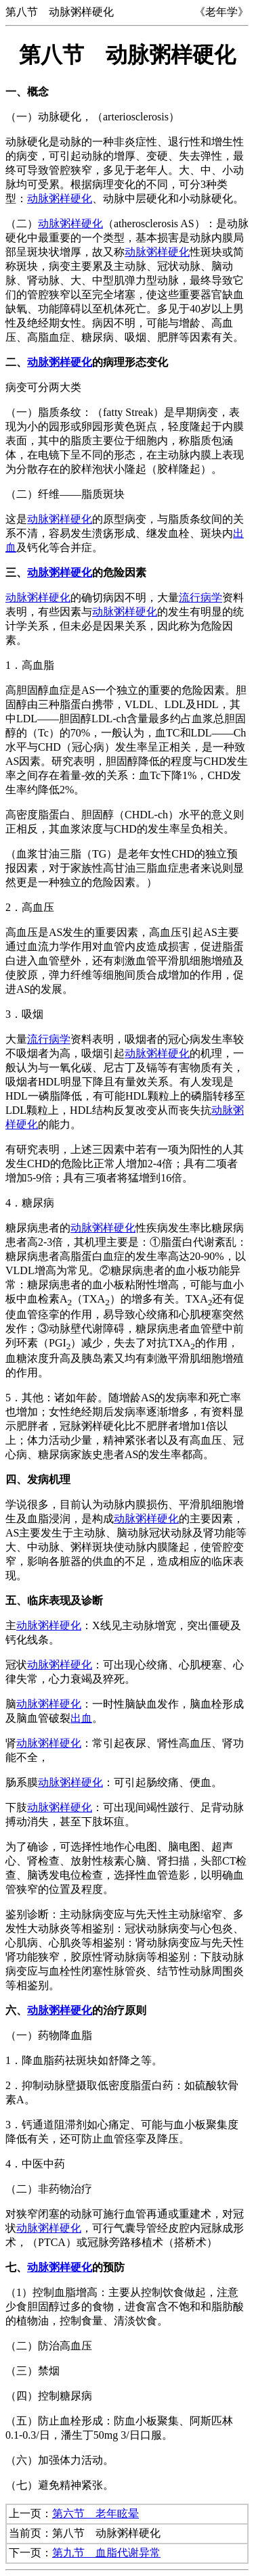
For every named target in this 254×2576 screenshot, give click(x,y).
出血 (81, 1718)
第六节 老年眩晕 (95, 2513)
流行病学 (200, 597)
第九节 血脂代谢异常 (106, 2552)
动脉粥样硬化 (59, 198)
